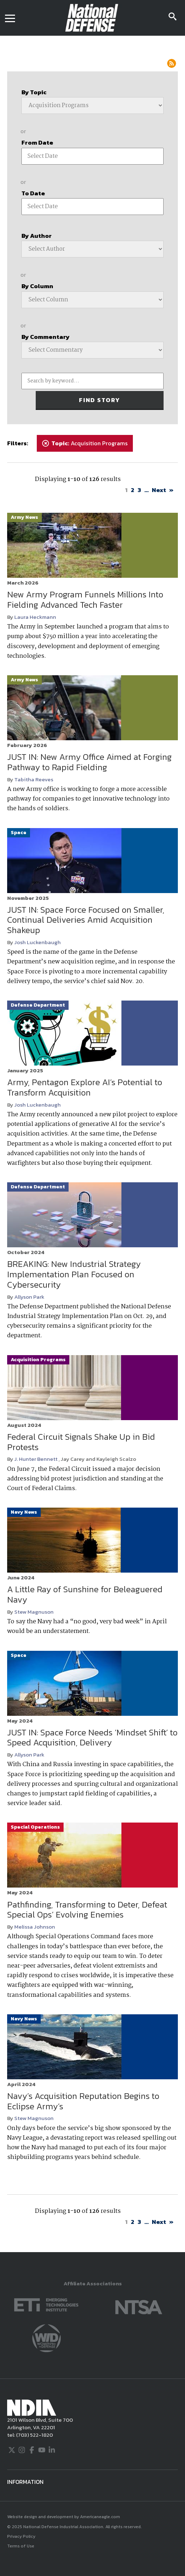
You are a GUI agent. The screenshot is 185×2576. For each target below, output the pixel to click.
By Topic (33, 92)
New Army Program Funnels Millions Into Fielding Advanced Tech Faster (85, 599)
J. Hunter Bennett (36, 1459)
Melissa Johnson (34, 1927)
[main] (92, 1144)
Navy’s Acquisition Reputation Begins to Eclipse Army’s (83, 2101)
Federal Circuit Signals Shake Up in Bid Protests (81, 1441)
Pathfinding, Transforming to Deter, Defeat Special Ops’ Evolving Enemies (87, 1909)
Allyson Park (29, 1297)
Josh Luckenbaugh (37, 942)
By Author (36, 235)
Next (159, 490)
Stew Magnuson (34, 1612)
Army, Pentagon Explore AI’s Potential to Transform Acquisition (84, 1087)
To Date (33, 193)
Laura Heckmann (35, 617)
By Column (37, 286)
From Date (37, 142)
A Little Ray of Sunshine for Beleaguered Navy (84, 1594)
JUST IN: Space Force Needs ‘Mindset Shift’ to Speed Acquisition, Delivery (92, 1737)
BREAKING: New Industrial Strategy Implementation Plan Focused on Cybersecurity (74, 1274)
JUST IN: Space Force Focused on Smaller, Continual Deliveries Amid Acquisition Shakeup (85, 920)
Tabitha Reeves (33, 779)
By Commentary (45, 336)
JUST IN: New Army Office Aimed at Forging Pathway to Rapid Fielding (89, 762)
